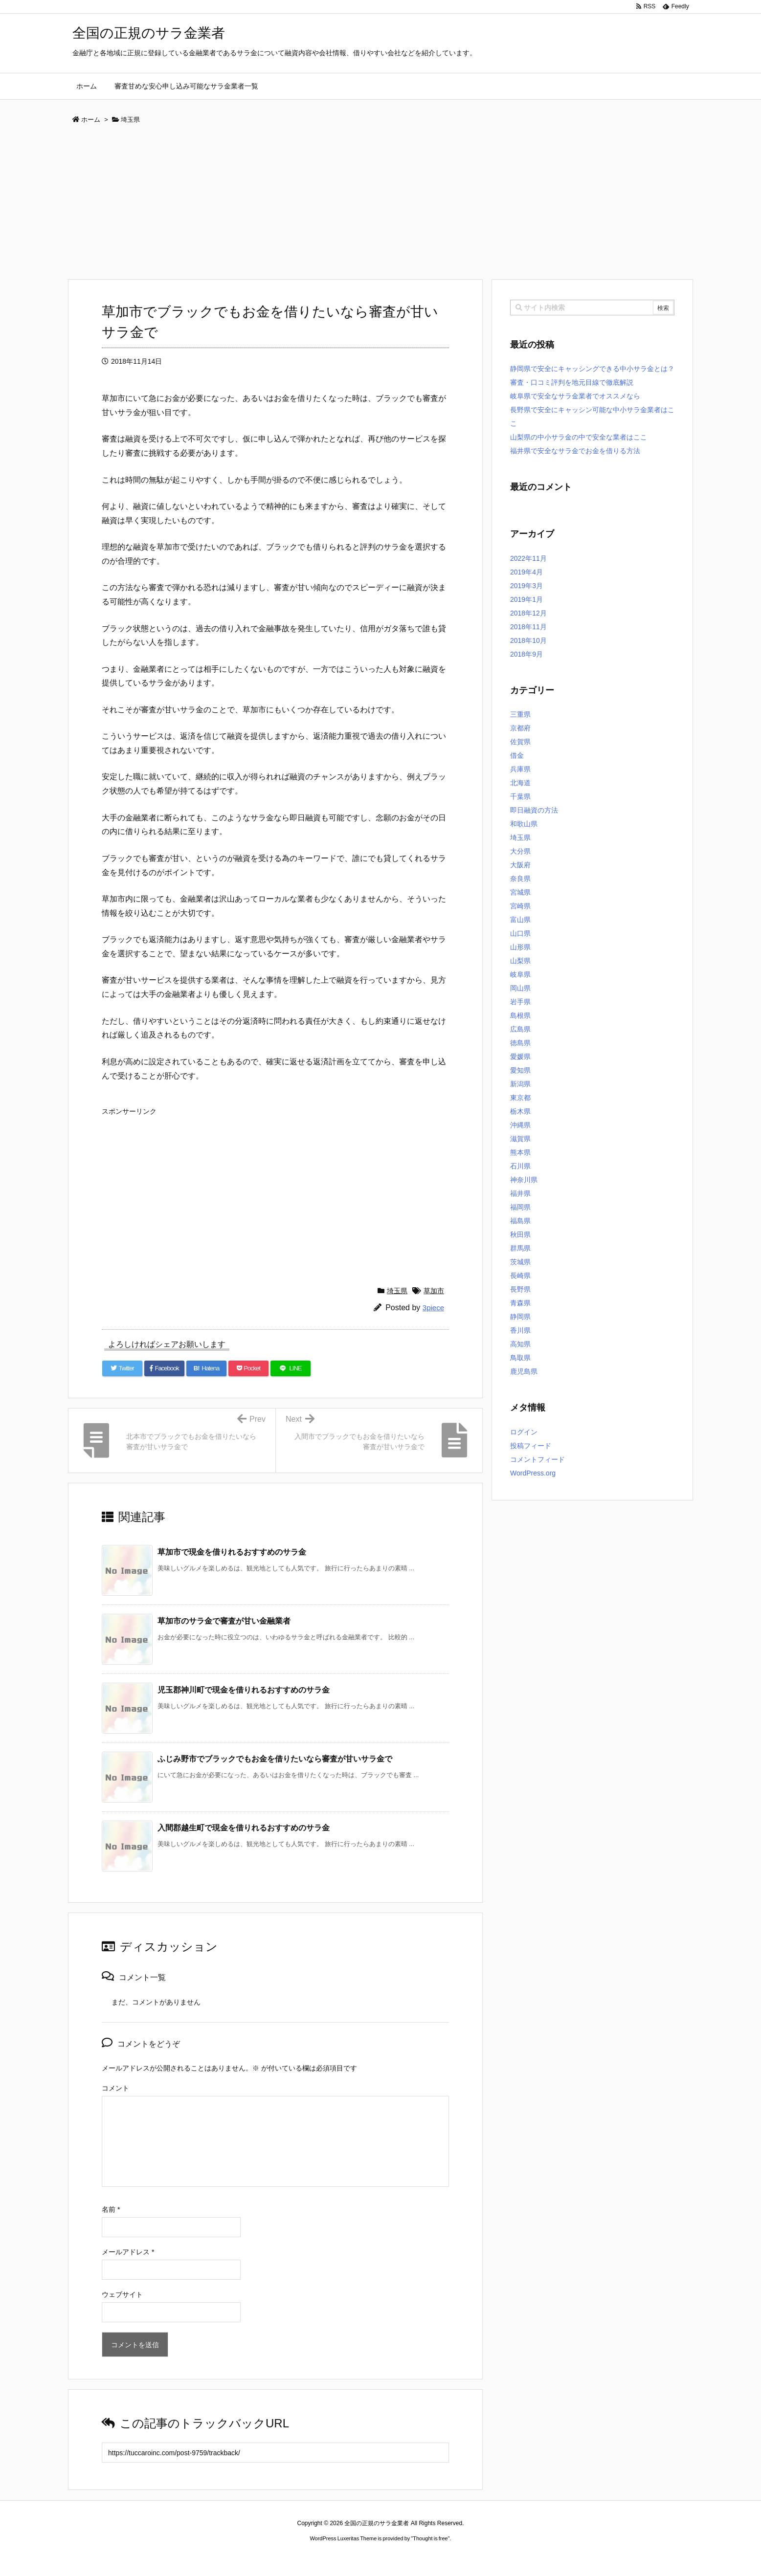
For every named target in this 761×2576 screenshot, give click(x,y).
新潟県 (520, 1084)
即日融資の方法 (534, 810)
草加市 (434, 1291)
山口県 (520, 933)
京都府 (520, 728)
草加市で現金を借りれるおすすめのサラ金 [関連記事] (231, 1552)
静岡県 (520, 1317)
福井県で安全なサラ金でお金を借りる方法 (575, 451)
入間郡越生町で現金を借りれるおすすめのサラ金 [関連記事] (243, 1828)
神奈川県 (523, 1180)
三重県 (520, 714)
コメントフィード (537, 1459)
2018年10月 (528, 640)
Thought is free (430, 2538)
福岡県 (520, 1207)
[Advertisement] (380, 205)
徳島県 (520, 1043)
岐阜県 (520, 974)
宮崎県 (520, 906)
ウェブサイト (122, 2294)
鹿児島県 (523, 1371)
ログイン (523, 1432)
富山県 (520, 920)
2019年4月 (526, 572)
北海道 (520, 783)
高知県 (520, 1344)
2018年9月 (526, 654)
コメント (115, 2088)
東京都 (520, 1097)
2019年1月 (526, 599)
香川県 (520, 1330)
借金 (517, 755)
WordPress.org (533, 1473)
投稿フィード (530, 1446)
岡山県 (520, 988)
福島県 (520, 1221)
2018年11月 (528, 627)
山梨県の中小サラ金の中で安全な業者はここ (578, 437)
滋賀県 (520, 1139)
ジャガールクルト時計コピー (424, 2557)
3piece (433, 1307)
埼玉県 (397, 1291)
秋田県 (520, 1234)
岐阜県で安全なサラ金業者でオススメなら (575, 396)
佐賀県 (520, 742)
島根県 (520, 1015)
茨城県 (520, 1262)
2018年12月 (528, 613)
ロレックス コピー (279, 2557)
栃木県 (520, 1111)
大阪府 (520, 865)
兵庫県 (520, 769)
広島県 (520, 1029)
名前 (111, 2209)
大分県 (520, 851)
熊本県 (520, 1152)
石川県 (520, 1166)
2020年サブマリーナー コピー (345, 2557)
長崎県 (520, 1275)
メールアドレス (128, 2252)
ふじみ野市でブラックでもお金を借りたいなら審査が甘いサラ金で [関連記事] (274, 1759)
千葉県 (520, 796)
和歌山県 (523, 824)
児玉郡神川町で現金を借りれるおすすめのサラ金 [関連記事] (243, 1690)
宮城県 (520, 892)
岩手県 (520, 1002)
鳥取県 (520, 1358)
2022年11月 (528, 558)
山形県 (520, 947)
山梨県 (520, 961)
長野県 (520, 1289)
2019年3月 (526, 586)
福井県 (520, 1193)
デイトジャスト (485, 2557)
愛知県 (520, 1070)
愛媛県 (520, 1056)
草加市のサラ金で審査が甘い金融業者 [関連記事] (224, 1621)
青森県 (520, 1303)
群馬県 (520, 1248)
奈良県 (520, 878)
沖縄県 (520, 1125)
